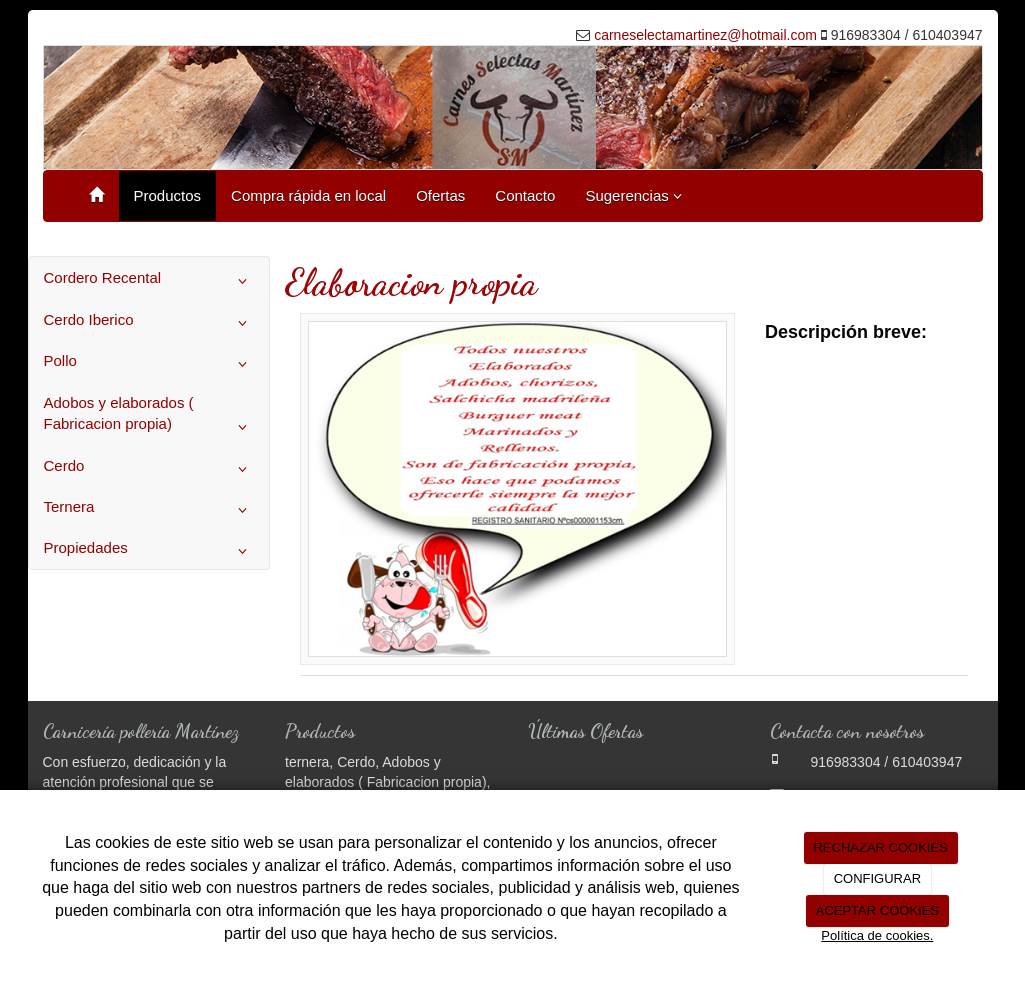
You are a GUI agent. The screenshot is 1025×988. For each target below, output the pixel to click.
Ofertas (440, 195)
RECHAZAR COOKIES (880, 847)
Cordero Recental (149, 281)
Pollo (149, 364)
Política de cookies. (877, 935)
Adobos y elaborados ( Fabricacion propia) (149, 417)
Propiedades (149, 551)
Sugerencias (633, 195)
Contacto (525, 195)
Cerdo (149, 469)
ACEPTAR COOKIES (877, 910)
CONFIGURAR (877, 878)
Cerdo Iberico (149, 323)
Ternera (149, 510)
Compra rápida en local (308, 195)
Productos (168, 195)
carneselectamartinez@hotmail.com (705, 35)
